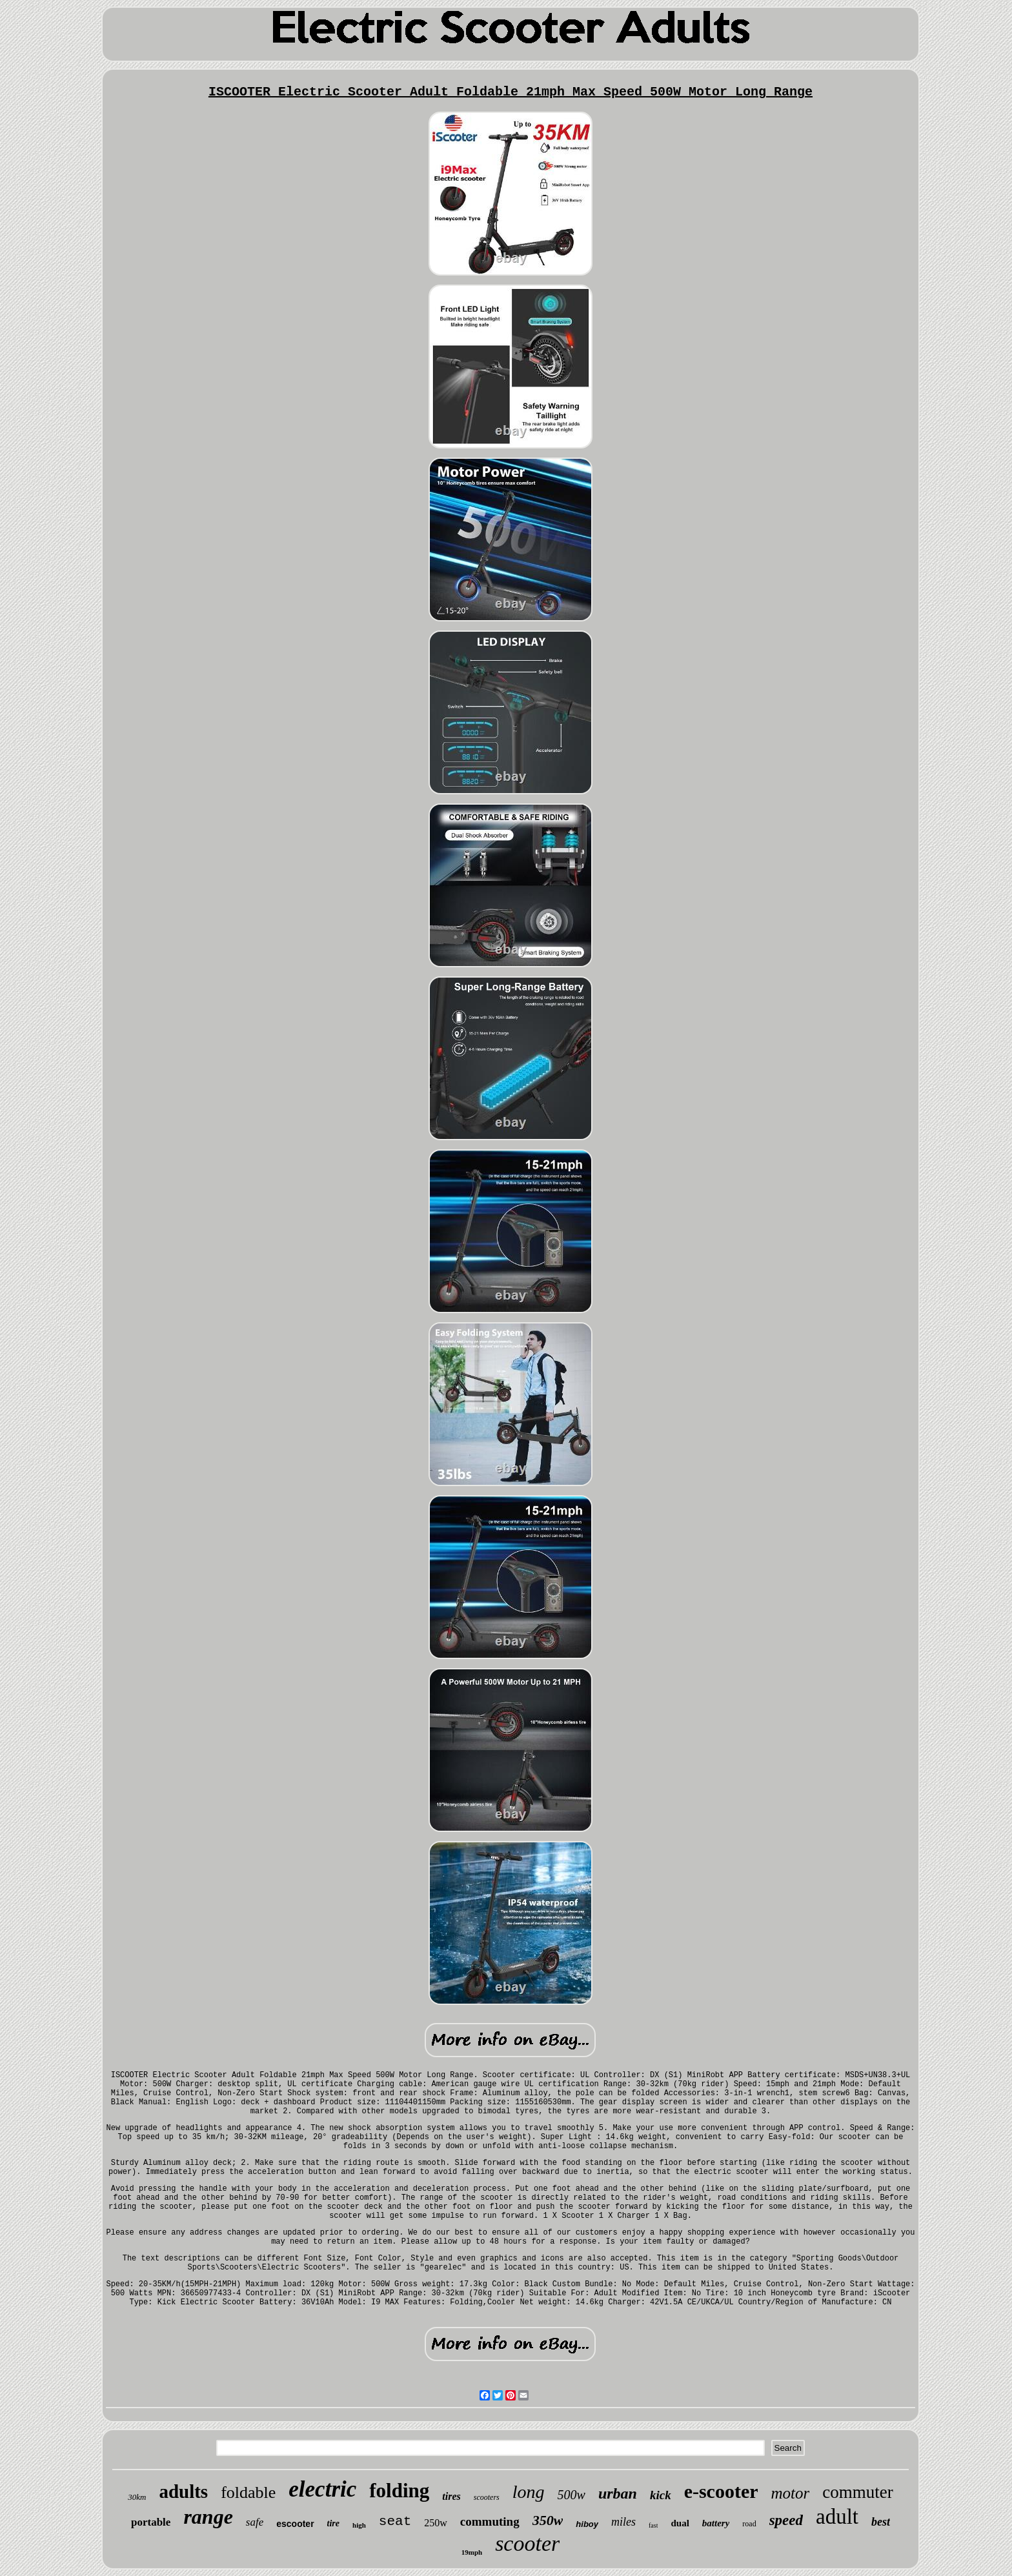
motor (790, 2493)
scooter (527, 2543)
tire (333, 2523)
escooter (295, 2524)
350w (547, 2520)
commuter (857, 2492)
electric (322, 2489)
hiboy (587, 2524)
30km (137, 2497)
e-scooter (721, 2491)
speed (786, 2520)
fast (653, 2525)
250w (435, 2522)
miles (623, 2521)
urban (617, 2493)
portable (150, 2522)
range (207, 2516)
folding (399, 2490)
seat (395, 2521)
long (528, 2492)
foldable (248, 2492)
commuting (490, 2521)
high (359, 2525)
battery (716, 2523)
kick (660, 2495)
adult (837, 2516)
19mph (471, 2552)
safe (254, 2522)
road (749, 2523)
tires (451, 2496)
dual (680, 2523)
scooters (487, 2497)
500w (571, 2495)
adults (183, 2491)
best (880, 2521)
